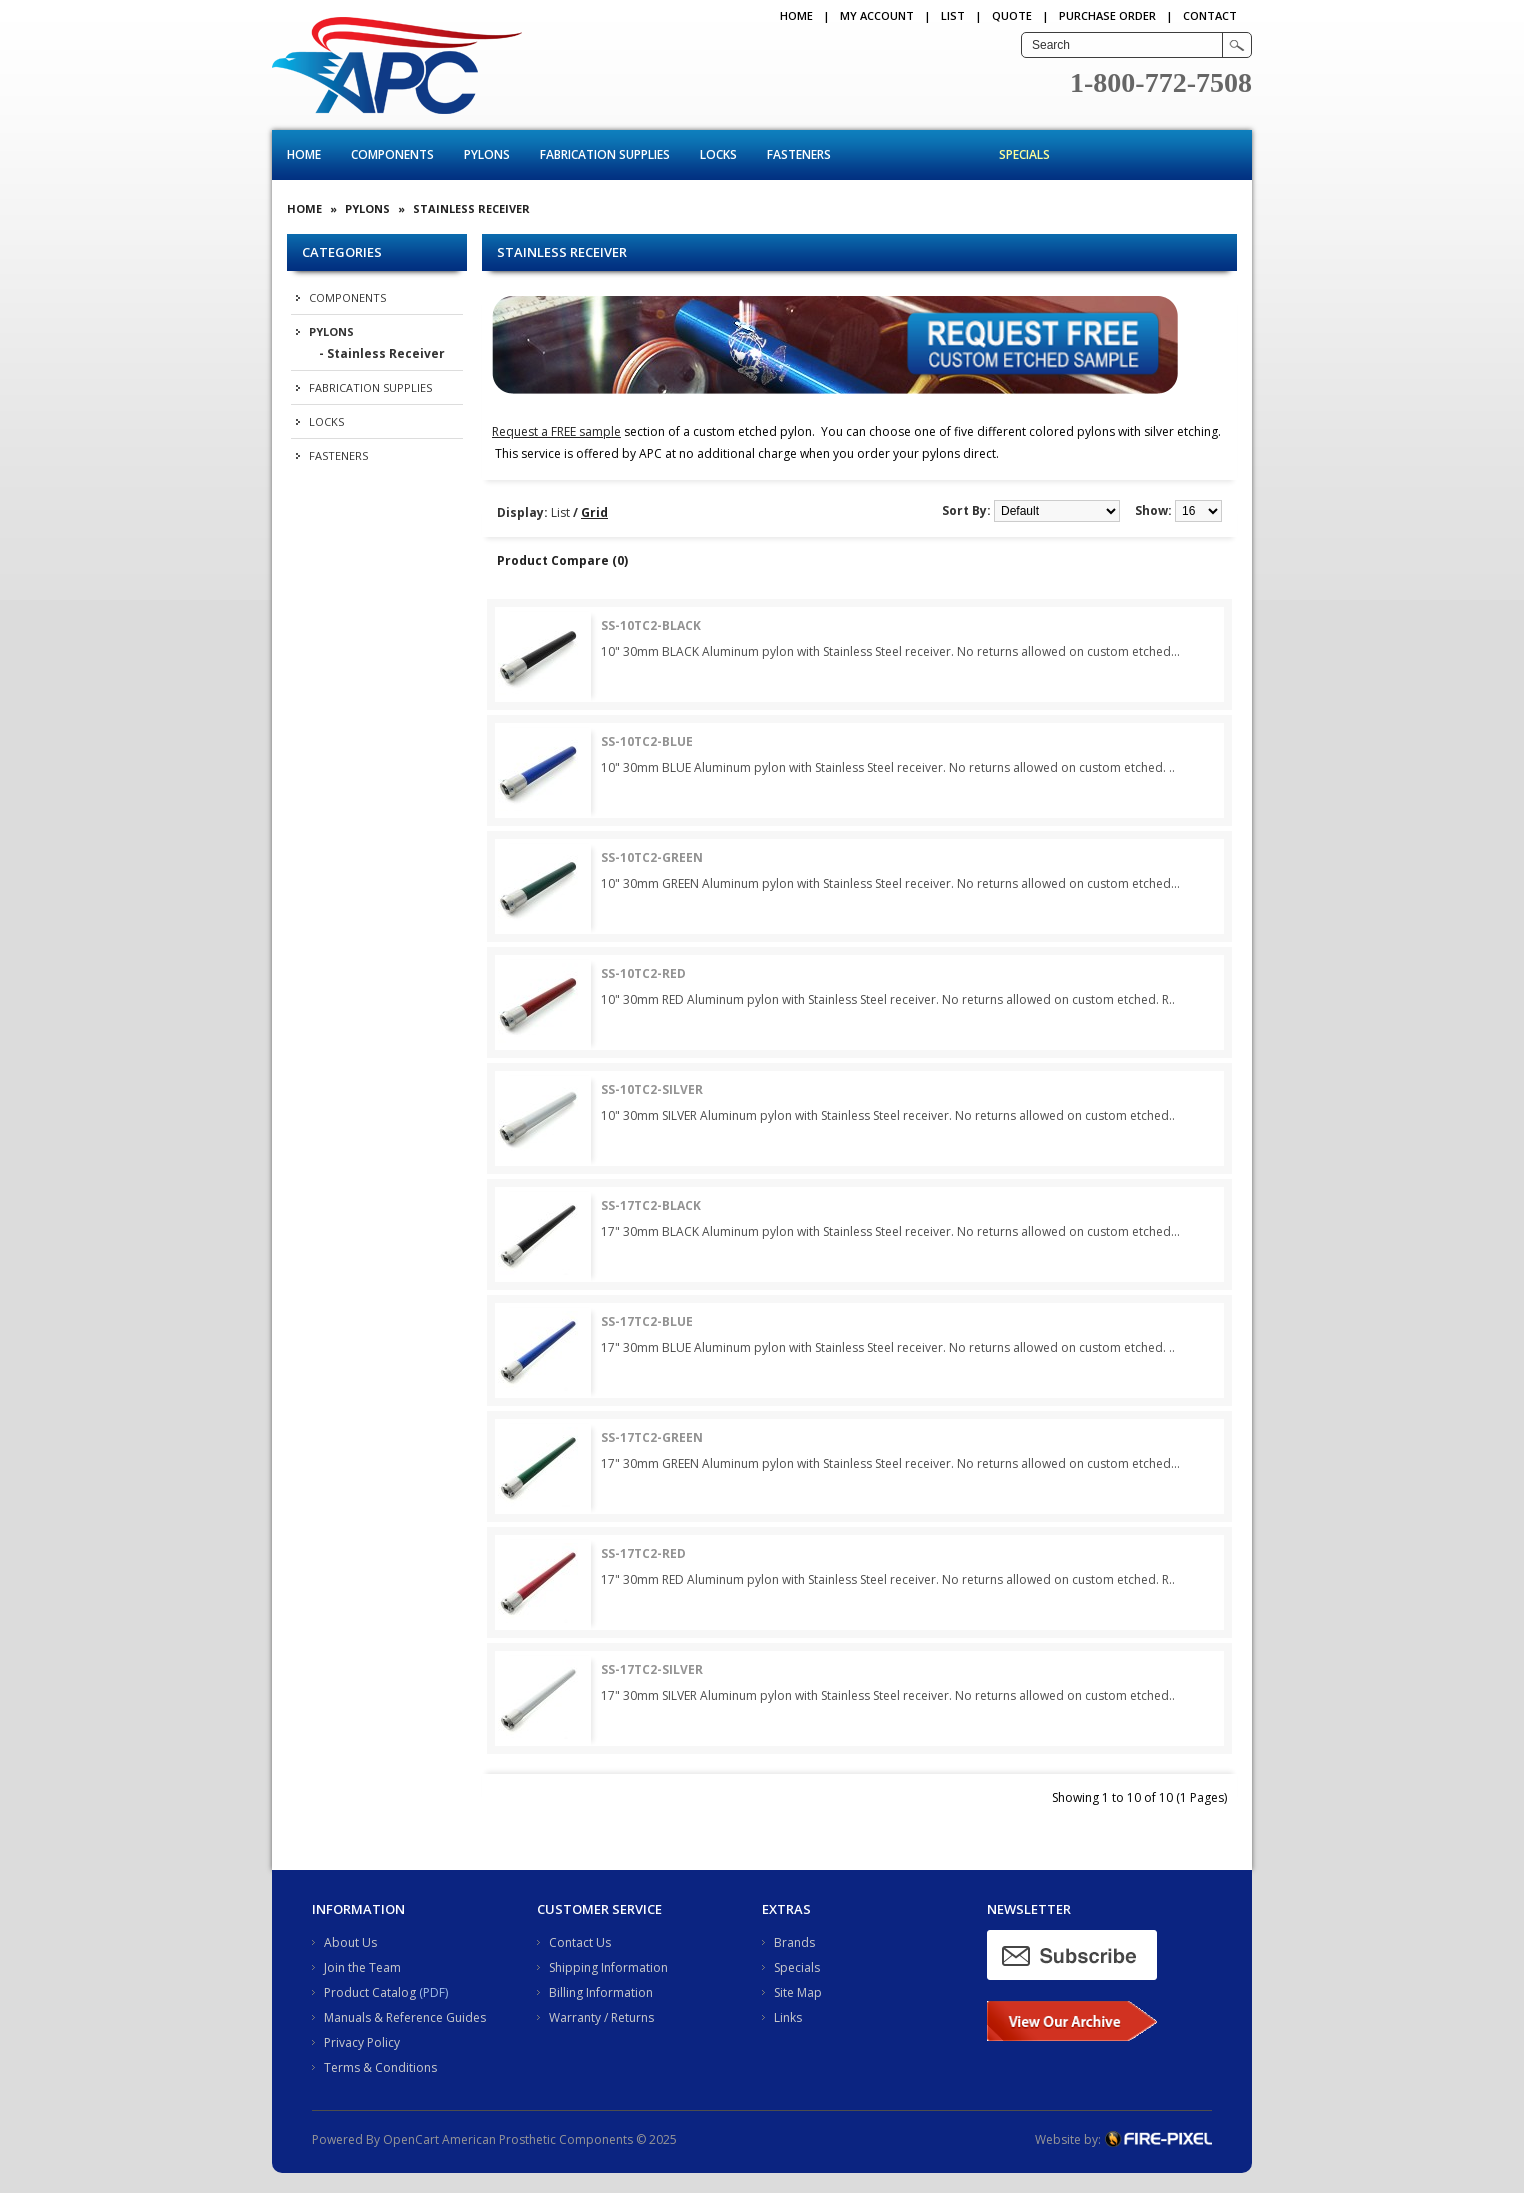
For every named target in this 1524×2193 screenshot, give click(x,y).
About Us (350, 1942)
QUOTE (1012, 15)
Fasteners (799, 154)
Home (796, 15)
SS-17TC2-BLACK (651, 1205)
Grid (594, 512)
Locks (718, 154)
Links (788, 2017)
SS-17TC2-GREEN (652, 1437)
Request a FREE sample (556, 431)
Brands (794, 1942)
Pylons (487, 154)
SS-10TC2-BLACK (651, 625)
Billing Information (601, 1992)
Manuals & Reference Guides (405, 2017)
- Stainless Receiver (382, 353)
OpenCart (411, 2139)
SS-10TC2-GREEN (652, 857)
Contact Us (580, 1942)
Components (392, 154)
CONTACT (1210, 15)
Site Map (798, 1992)
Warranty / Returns (601, 2017)
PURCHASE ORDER (1107, 15)
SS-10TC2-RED (643, 973)
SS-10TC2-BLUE (647, 741)
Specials (1024, 154)
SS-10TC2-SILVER (652, 1089)
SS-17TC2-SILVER (652, 1669)
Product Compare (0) (562, 560)
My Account (877, 15)
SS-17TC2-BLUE (647, 1321)
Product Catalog (370, 1992)
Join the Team (362, 1967)
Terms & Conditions (380, 2067)
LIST (953, 15)
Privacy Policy (362, 2042)
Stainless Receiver (471, 208)
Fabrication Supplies (605, 154)
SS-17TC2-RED (643, 1553)
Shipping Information (608, 1967)
